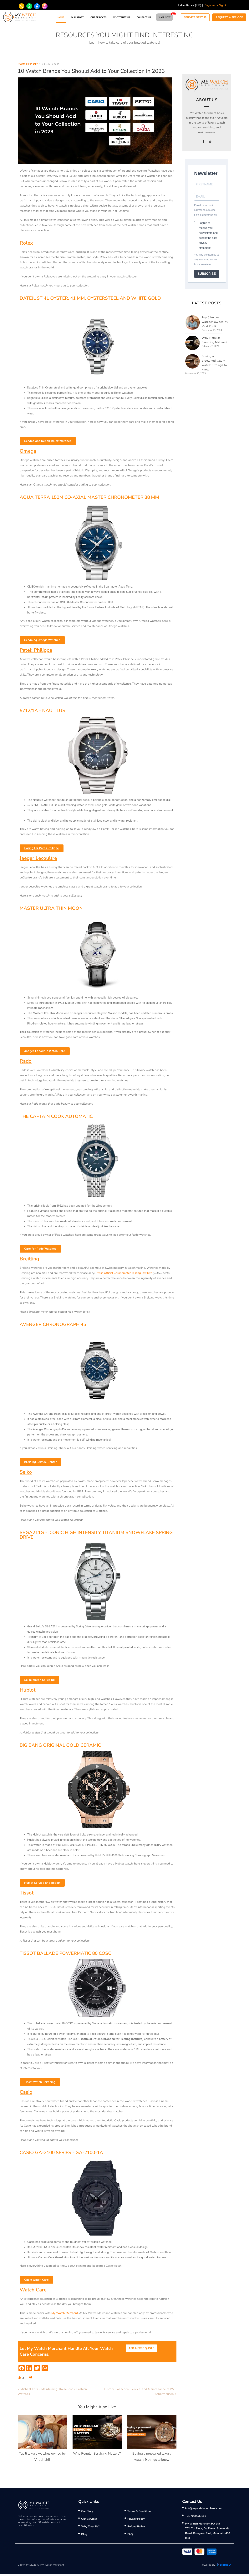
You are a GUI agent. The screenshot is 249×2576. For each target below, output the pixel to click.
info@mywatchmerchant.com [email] (203, 2510)
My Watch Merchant (64, 2315)
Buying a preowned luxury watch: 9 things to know (214, 364)
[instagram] (45, 6)
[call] (21, 6)
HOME (61, 17)
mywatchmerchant (28, 66)
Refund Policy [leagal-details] (136, 2528)
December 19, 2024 (212, 332)
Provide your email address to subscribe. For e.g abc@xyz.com (205, 212)
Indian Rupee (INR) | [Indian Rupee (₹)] (190, 5)
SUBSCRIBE (207, 275)
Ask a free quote (141, 2351)
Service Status (195, 17)
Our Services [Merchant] (98, 17)
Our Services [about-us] (89, 2521)
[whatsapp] (29, 6)
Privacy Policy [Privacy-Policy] (136, 2521)
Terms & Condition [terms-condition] (139, 2513)
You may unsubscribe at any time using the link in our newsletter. (206, 261)
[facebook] (37, 6)
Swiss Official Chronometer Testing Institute (124, 1275)
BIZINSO (223, 2566)
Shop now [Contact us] (165, 16)
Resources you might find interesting (124, 35)
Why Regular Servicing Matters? (97, 2455)
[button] (48, 443)
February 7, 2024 (210, 347)
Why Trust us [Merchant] (121, 17)
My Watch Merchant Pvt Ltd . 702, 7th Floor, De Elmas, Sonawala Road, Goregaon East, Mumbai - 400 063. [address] (207, 2533)
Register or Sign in (216, 5)
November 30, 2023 (195, 375)
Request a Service (229, 17)
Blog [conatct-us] (84, 2536)
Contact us (144, 17)
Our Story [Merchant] (77, 17)
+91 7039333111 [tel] (195, 2518)
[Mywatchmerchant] (25, 17)
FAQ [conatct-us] (130, 2536)
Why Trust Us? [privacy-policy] (90, 2528)
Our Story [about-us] (87, 2513)
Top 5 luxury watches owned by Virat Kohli (215, 323)
